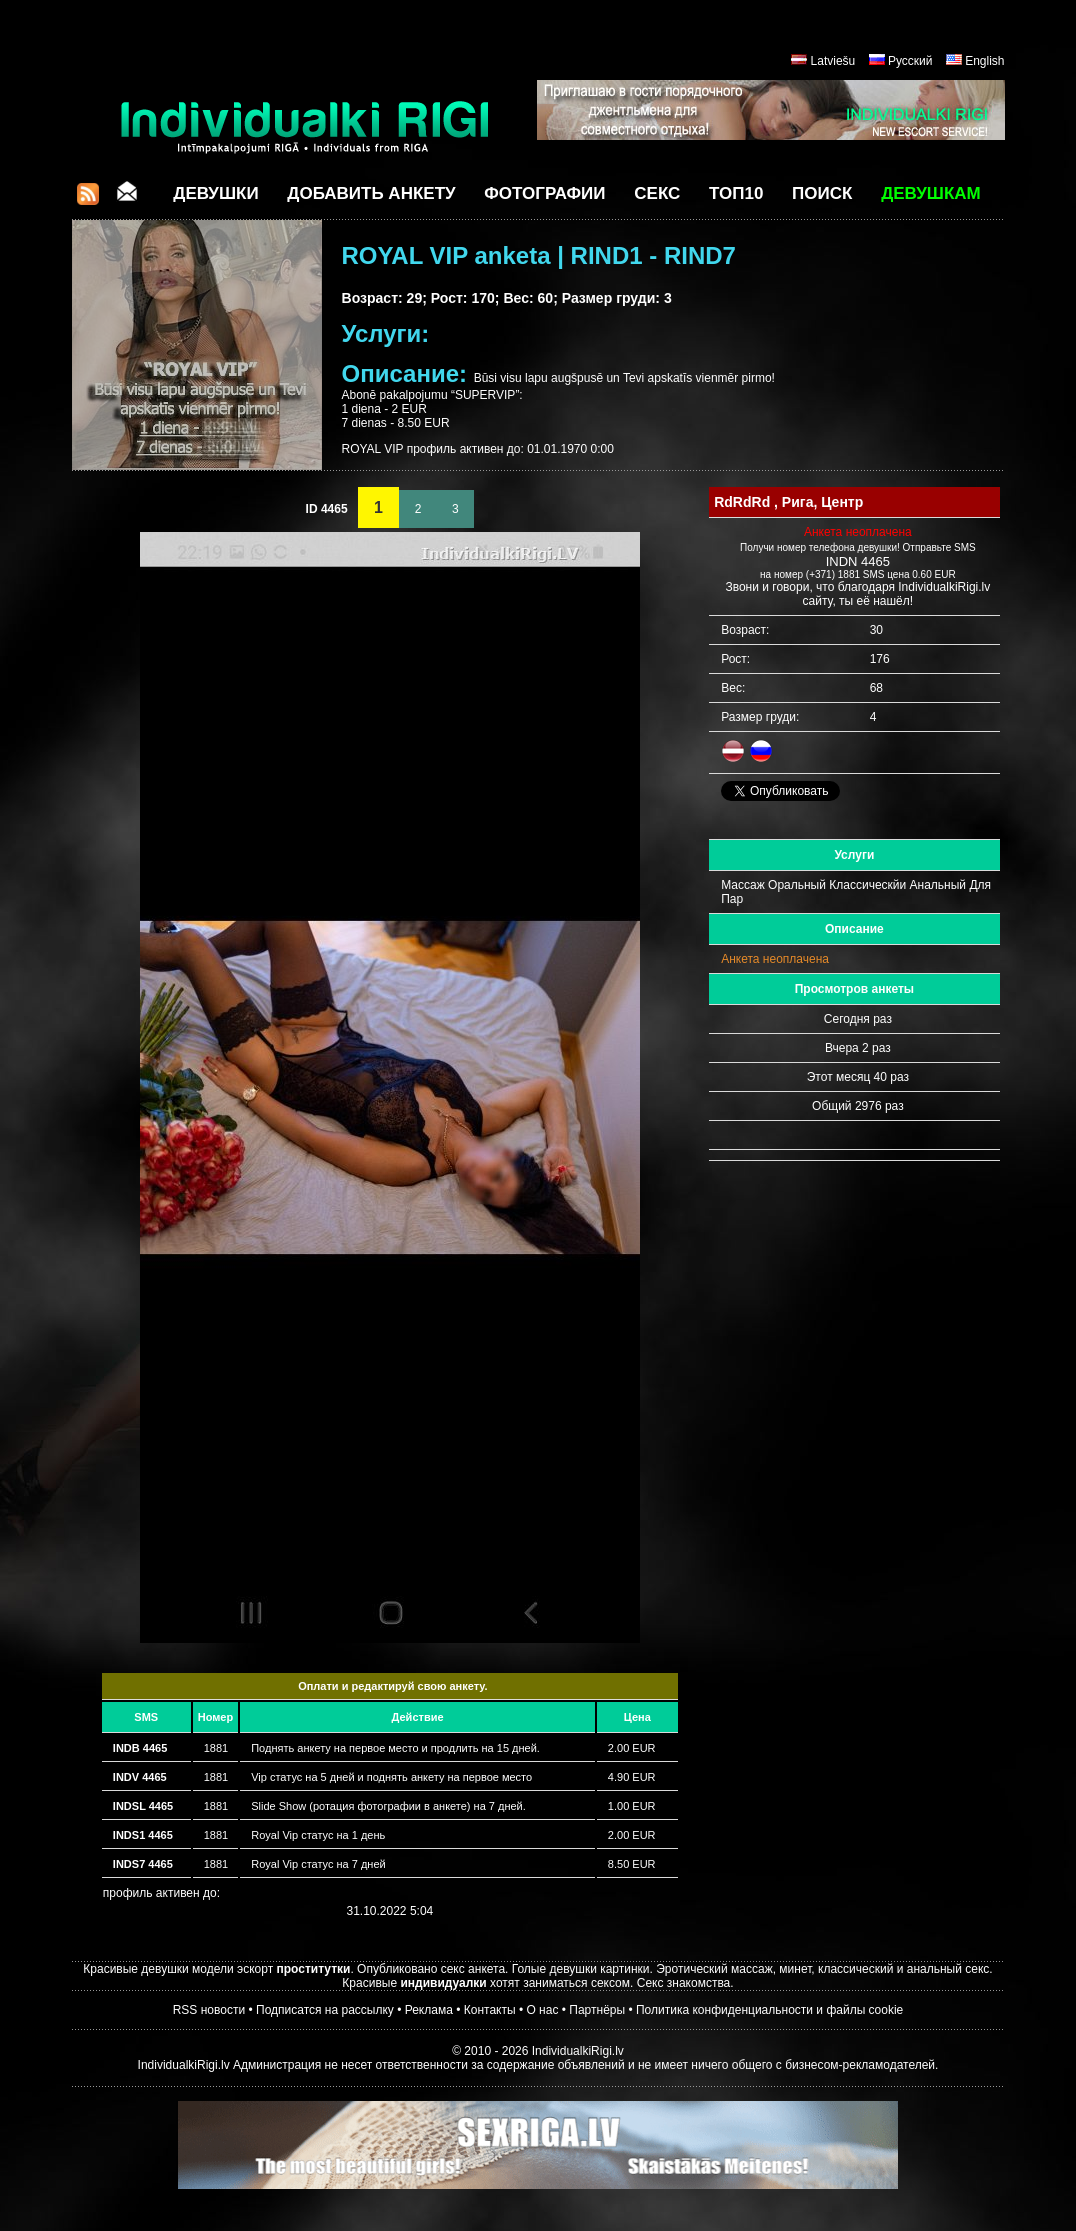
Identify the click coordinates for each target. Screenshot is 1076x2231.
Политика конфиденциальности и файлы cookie (769, 2010)
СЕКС (657, 193)
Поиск (822, 193)
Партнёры (597, 2010)
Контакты (490, 2010)
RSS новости (209, 2010)
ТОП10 (736, 193)
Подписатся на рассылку (325, 2010)
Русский (910, 61)
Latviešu (833, 61)
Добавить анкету (371, 193)
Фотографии (544, 193)
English (984, 61)
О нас (542, 2010)
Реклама (429, 2010)
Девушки (215, 193)
